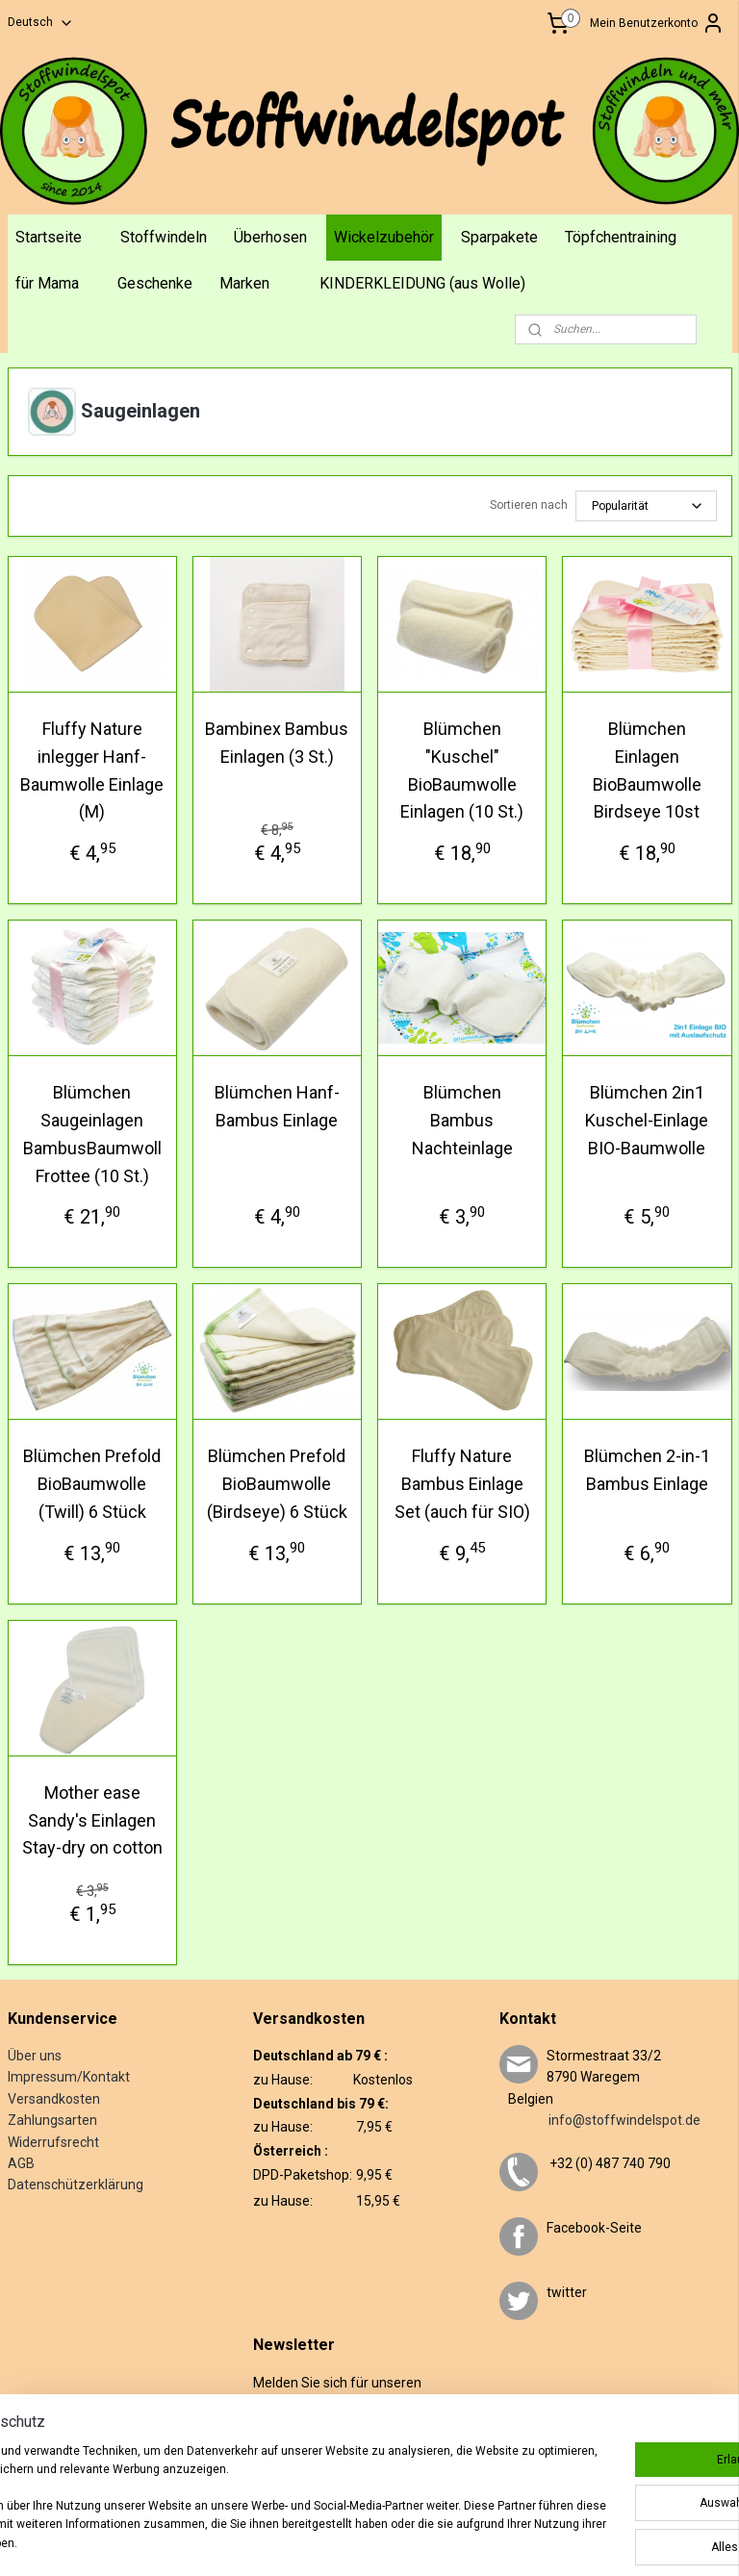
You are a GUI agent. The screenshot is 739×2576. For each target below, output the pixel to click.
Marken (244, 283)
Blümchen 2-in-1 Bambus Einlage (647, 1470)
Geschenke (154, 283)
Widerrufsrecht (53, 2142)
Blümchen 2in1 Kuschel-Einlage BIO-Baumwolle (646, 1120)
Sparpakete (499, 237)
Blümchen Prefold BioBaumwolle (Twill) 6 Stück (92, 1484)
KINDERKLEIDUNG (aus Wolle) (422, 283)
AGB (21, 2163)
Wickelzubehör (384, 237)
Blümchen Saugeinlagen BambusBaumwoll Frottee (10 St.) (92, 1133)
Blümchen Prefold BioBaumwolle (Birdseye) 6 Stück (277, 1484)
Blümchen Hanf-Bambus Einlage (277, 1106)
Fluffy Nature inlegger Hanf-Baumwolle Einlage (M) (92, 770)
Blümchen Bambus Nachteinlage (462, 1120)
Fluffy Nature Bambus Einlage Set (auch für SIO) (462, 1484)
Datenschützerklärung (75, 2184)
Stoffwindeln (163, 237)
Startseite (48, 237)
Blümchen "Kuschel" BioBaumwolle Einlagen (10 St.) (461, 770)
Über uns (35, 2055)
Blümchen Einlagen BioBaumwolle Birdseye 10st (647, 770)
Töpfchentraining (620, 237)
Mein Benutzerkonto (657, 23)
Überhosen (270, 237)
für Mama (47, 283)
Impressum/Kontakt (69, 2076)
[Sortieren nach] (646, 506)
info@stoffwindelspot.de (600, 2120)
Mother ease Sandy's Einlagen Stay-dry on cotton (92, 1819)
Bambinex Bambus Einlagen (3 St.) (276, 743)
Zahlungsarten (52, 2120)
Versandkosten (54, 2099)
